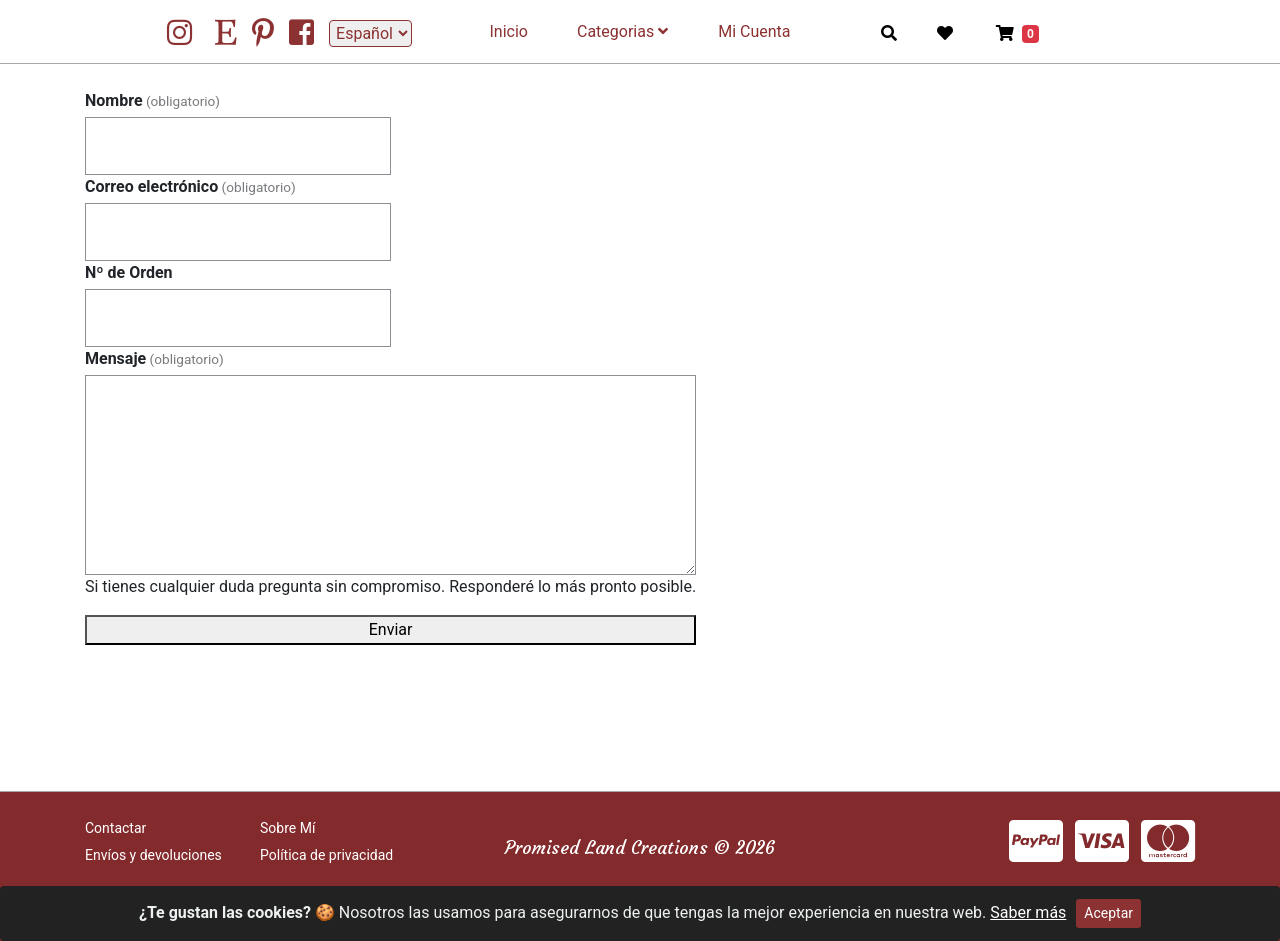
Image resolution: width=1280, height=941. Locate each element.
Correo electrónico (190, 186)
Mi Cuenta (754, 31)
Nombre (152, 100)
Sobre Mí (287, 828)
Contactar (115, 828)
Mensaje (154, 358)
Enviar (391, 629)
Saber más (1028, 912)
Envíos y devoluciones (153, 855)
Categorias (622, 31)
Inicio (509, 31)
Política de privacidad (326, 855)
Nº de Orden (129, 272)
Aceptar (1108, 913)
